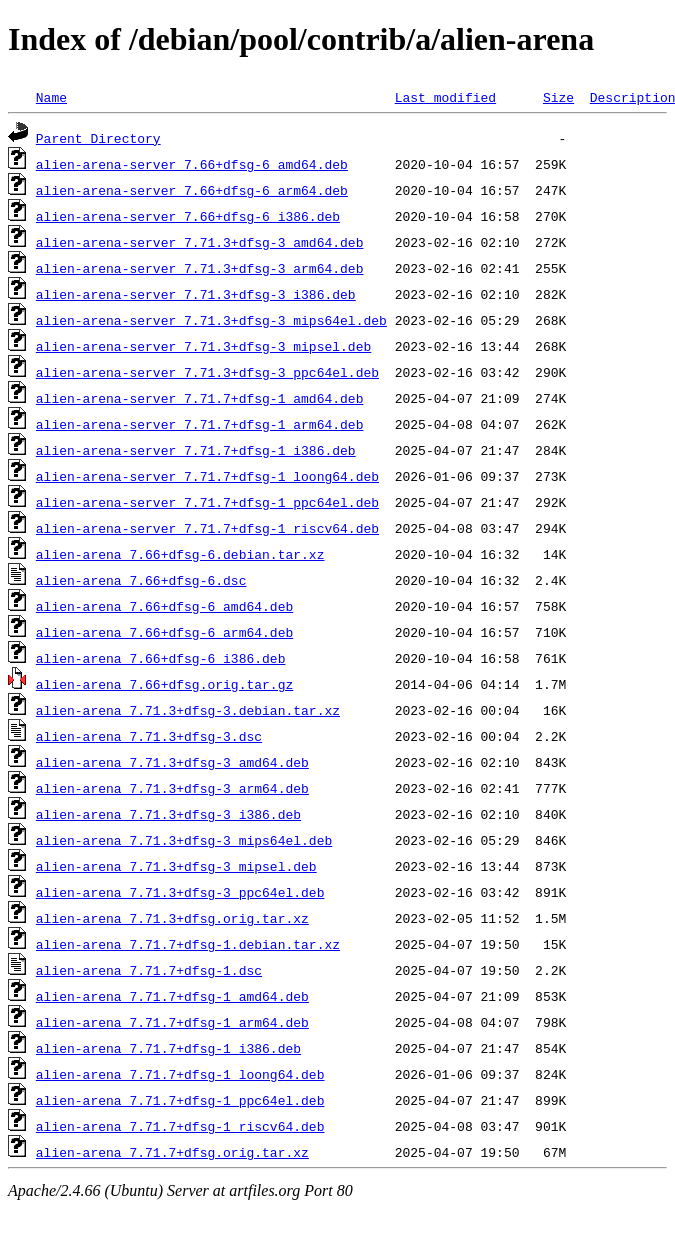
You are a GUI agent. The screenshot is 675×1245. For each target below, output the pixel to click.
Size (558, 97)
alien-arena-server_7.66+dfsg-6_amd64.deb (192, 164)
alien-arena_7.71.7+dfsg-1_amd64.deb (172, 996)
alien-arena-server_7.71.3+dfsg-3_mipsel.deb (203, 346)
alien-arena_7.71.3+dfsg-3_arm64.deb (172, 788)
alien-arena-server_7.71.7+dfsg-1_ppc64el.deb (207, 502)
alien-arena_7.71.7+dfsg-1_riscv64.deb (180, 1126)
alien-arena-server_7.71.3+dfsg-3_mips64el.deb (211, 320)
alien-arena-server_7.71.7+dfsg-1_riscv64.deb (207, 528)
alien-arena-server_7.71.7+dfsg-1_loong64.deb (207, 476)
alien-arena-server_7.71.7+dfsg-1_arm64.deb (200, 424)
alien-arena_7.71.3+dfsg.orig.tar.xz (172, 918)
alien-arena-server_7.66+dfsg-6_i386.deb (188, 216)
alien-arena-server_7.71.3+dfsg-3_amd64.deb (200, 242)
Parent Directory (98, 138)
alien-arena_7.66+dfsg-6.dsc (141, 580)
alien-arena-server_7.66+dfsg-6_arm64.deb (192, 190)
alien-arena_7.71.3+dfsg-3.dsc (149, 736)
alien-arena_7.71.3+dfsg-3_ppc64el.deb (180, 892)
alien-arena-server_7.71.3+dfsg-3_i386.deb (196, 294)
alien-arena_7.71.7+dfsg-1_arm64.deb (172, 1022)
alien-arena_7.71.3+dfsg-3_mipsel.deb (176, 866)
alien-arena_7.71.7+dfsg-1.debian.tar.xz (188, 944)
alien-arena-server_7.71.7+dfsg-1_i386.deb (196, 450)
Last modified (445, 97)
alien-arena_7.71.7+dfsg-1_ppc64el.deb (180, 1100)
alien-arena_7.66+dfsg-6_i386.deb (161, 658)
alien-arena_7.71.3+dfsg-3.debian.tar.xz (188, 710)
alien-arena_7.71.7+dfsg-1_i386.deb (168, 1048)
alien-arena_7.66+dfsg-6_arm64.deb (164, 632)
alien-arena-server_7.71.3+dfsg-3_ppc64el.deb (207, 372)
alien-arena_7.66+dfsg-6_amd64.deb (164, 606)
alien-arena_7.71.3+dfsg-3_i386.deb (168, 814)
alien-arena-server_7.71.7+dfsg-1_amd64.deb (200, 398)
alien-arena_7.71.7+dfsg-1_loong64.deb (180, 1074)
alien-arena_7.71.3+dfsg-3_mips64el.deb (184, 840)
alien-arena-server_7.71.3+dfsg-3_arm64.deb (200, 268)
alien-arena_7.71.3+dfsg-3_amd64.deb (172, 762)
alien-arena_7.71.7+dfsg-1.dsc (149, 970)
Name (51, 97)
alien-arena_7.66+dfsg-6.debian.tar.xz (180, 554)
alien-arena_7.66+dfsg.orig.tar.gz (164, 684)
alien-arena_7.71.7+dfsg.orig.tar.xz (172, 1152)
